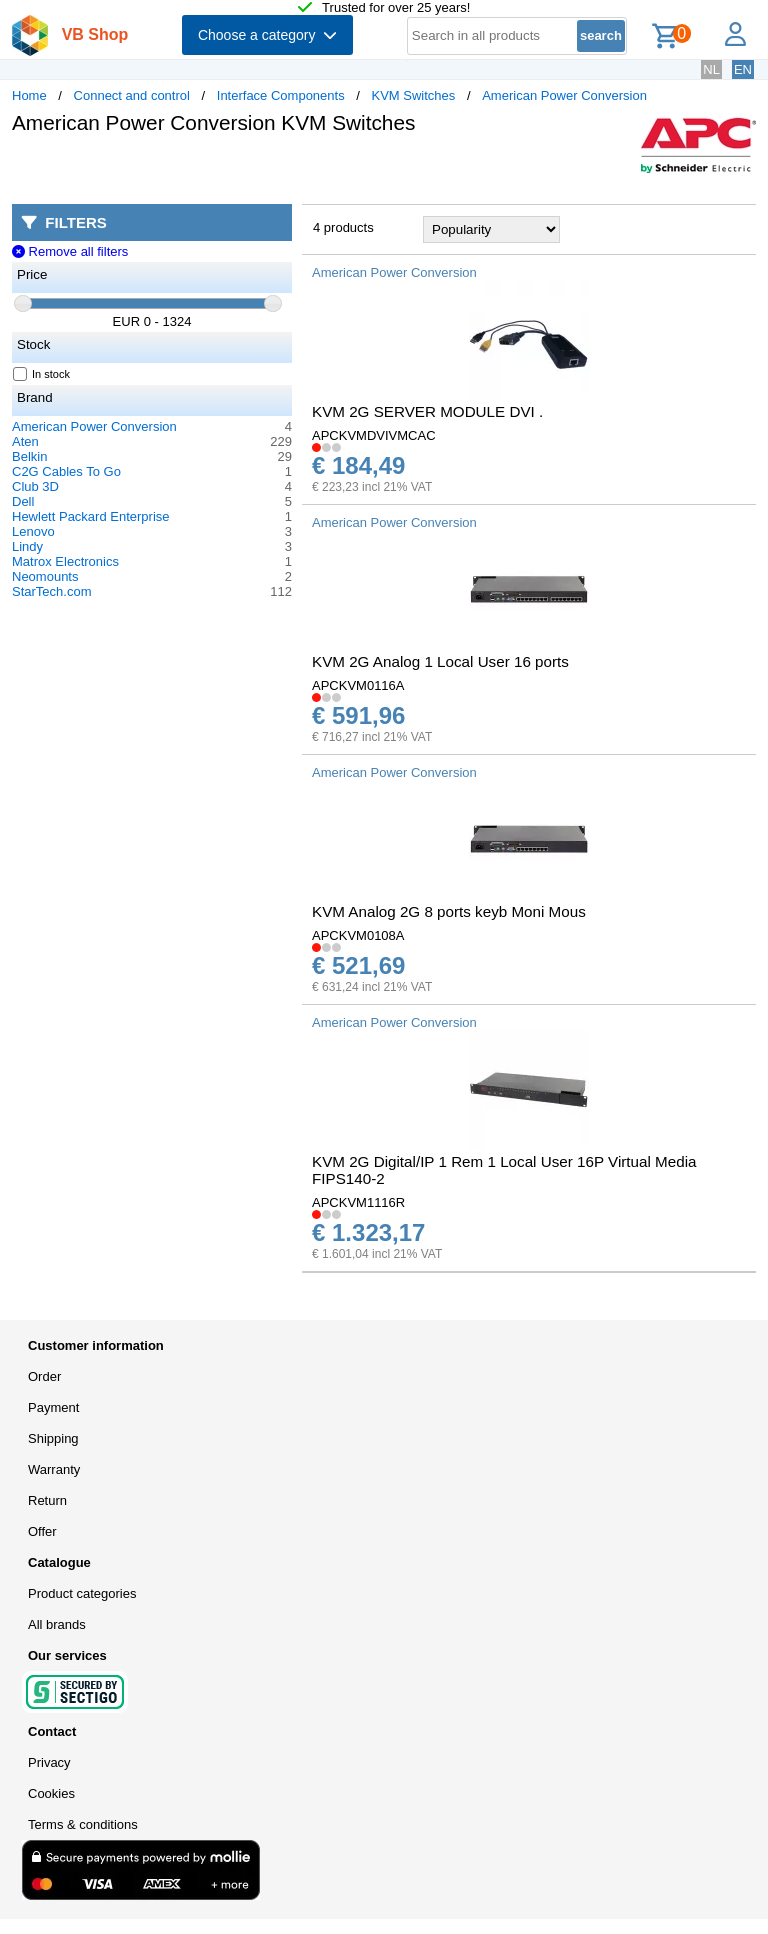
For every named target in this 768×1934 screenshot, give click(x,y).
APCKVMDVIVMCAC (374, 435)
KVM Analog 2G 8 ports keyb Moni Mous (449, 911)
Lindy (27, 546)
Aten (25, 441)
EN (743, 69)
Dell (23, 501)
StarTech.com (51, 591)
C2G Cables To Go (66, 471)
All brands (57, 1624)
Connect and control (132, 95)
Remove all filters (70, 251)
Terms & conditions (83, 1824)
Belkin (29, 456)
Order (44, 1376)
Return (47, 1500)
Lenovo (33, 531)
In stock (42, 374)
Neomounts (45, 576)
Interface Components (281, 95)
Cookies (51, 1793)
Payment (53, 1407)
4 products (343, 227)
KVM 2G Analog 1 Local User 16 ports (440, 661)
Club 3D (35, 486)
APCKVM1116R (358, 1202)
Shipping (53, 1438)
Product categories (82, 1593)
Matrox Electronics (65, 561)
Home (29, 95)
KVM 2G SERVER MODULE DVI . (427, 411)
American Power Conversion (564, 95)
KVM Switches (414, 95)
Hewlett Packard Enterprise (91, 516)
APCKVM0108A (358, 935)
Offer (42, 1531)
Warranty (54, 1469)
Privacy (49, 1762)
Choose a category (267, 35)
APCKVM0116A (358, 685)
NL (711, 69)
